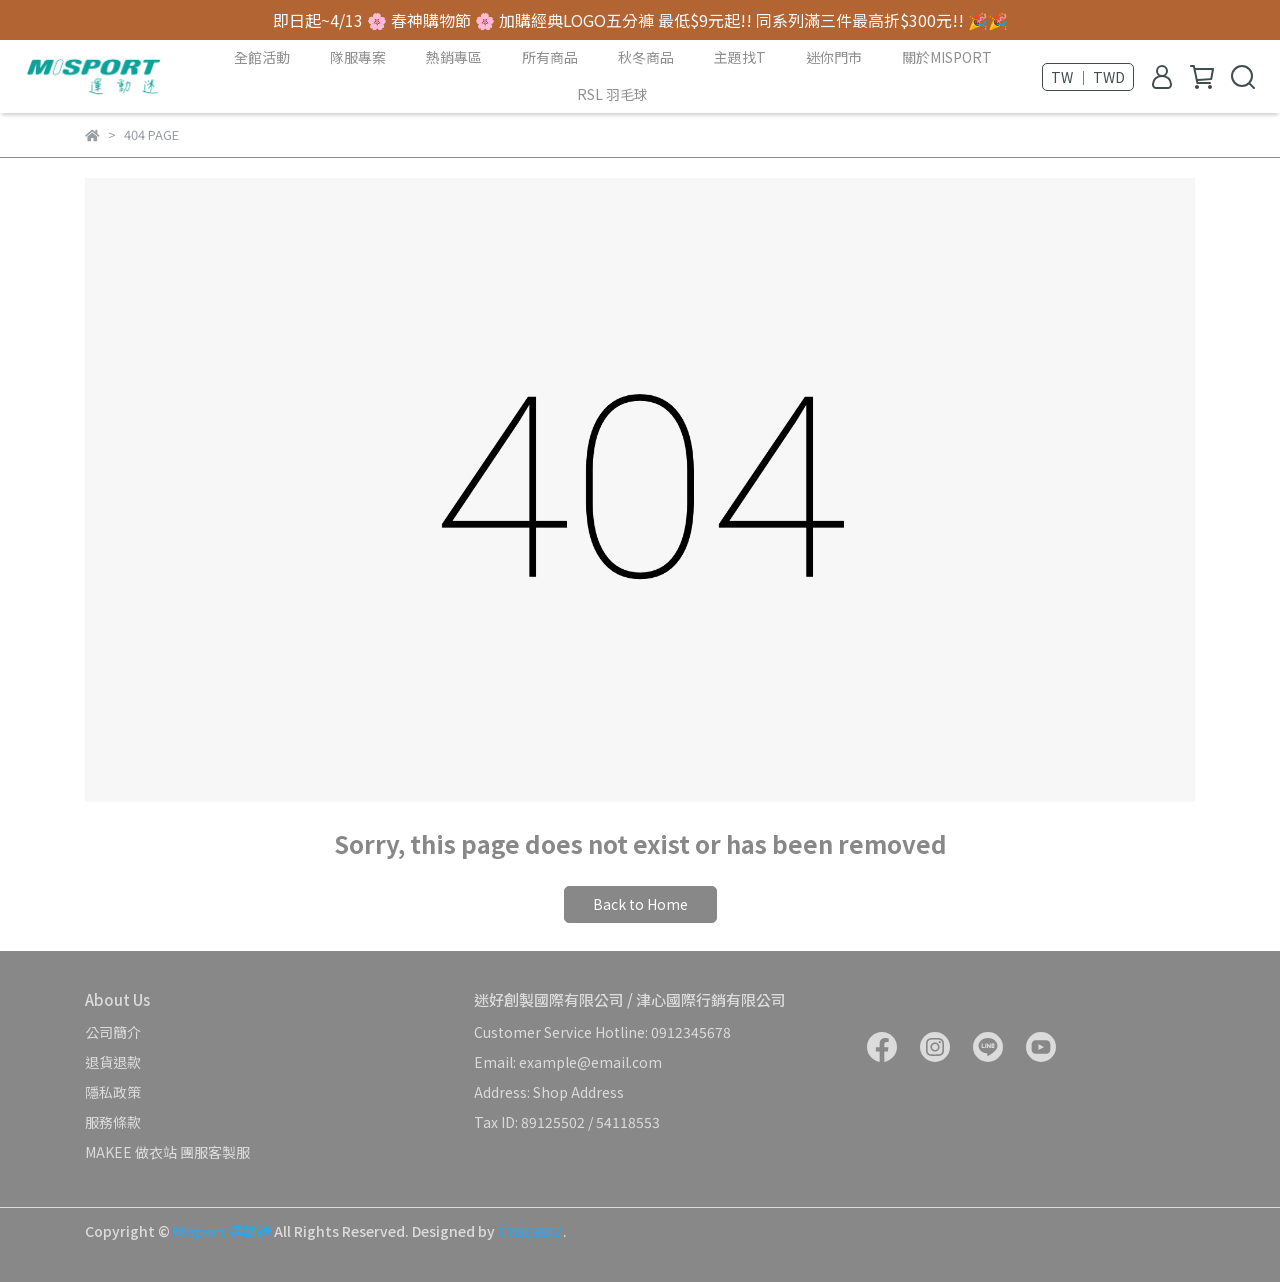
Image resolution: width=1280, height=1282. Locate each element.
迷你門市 (834, 57)
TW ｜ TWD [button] (1088, 77)
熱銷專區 (454, 57)
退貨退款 (113, 1062)
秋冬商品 (646, 57)
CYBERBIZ (530, 1231)
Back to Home (640, 904)
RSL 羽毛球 (612, 94)
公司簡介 (113, 1032)
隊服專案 (358, 57)
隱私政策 (113, 1092)
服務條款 (113, 1122)
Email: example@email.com (568, 1062)
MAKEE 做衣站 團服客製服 (167, 1152)
